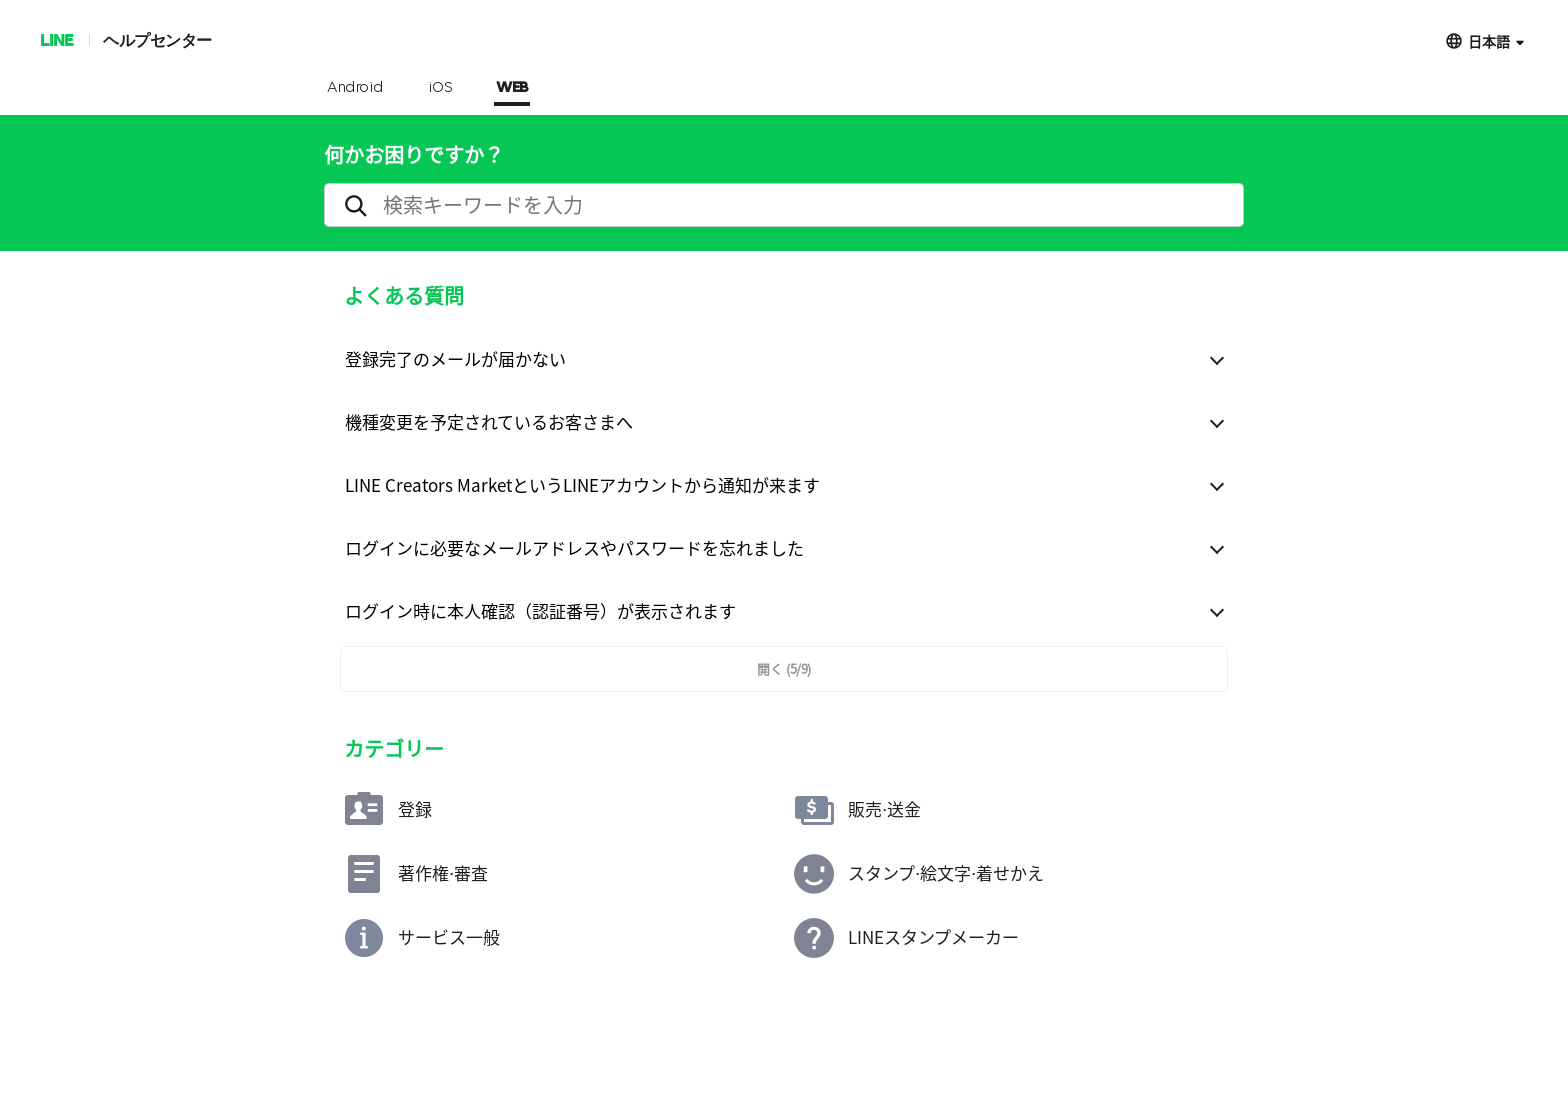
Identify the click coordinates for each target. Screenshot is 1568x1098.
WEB (512, 88)
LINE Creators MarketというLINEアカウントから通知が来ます (582, 484)
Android (355, 88)
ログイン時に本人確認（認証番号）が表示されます (540, 610)
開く (783, 668)
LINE (56, 39)
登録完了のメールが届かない (455, 358)
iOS (440, 88)
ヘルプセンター (157, 39)
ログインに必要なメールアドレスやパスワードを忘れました (574, 547)
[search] (784, 205)
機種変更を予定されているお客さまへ (489, 421)
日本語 (1489, 40)
